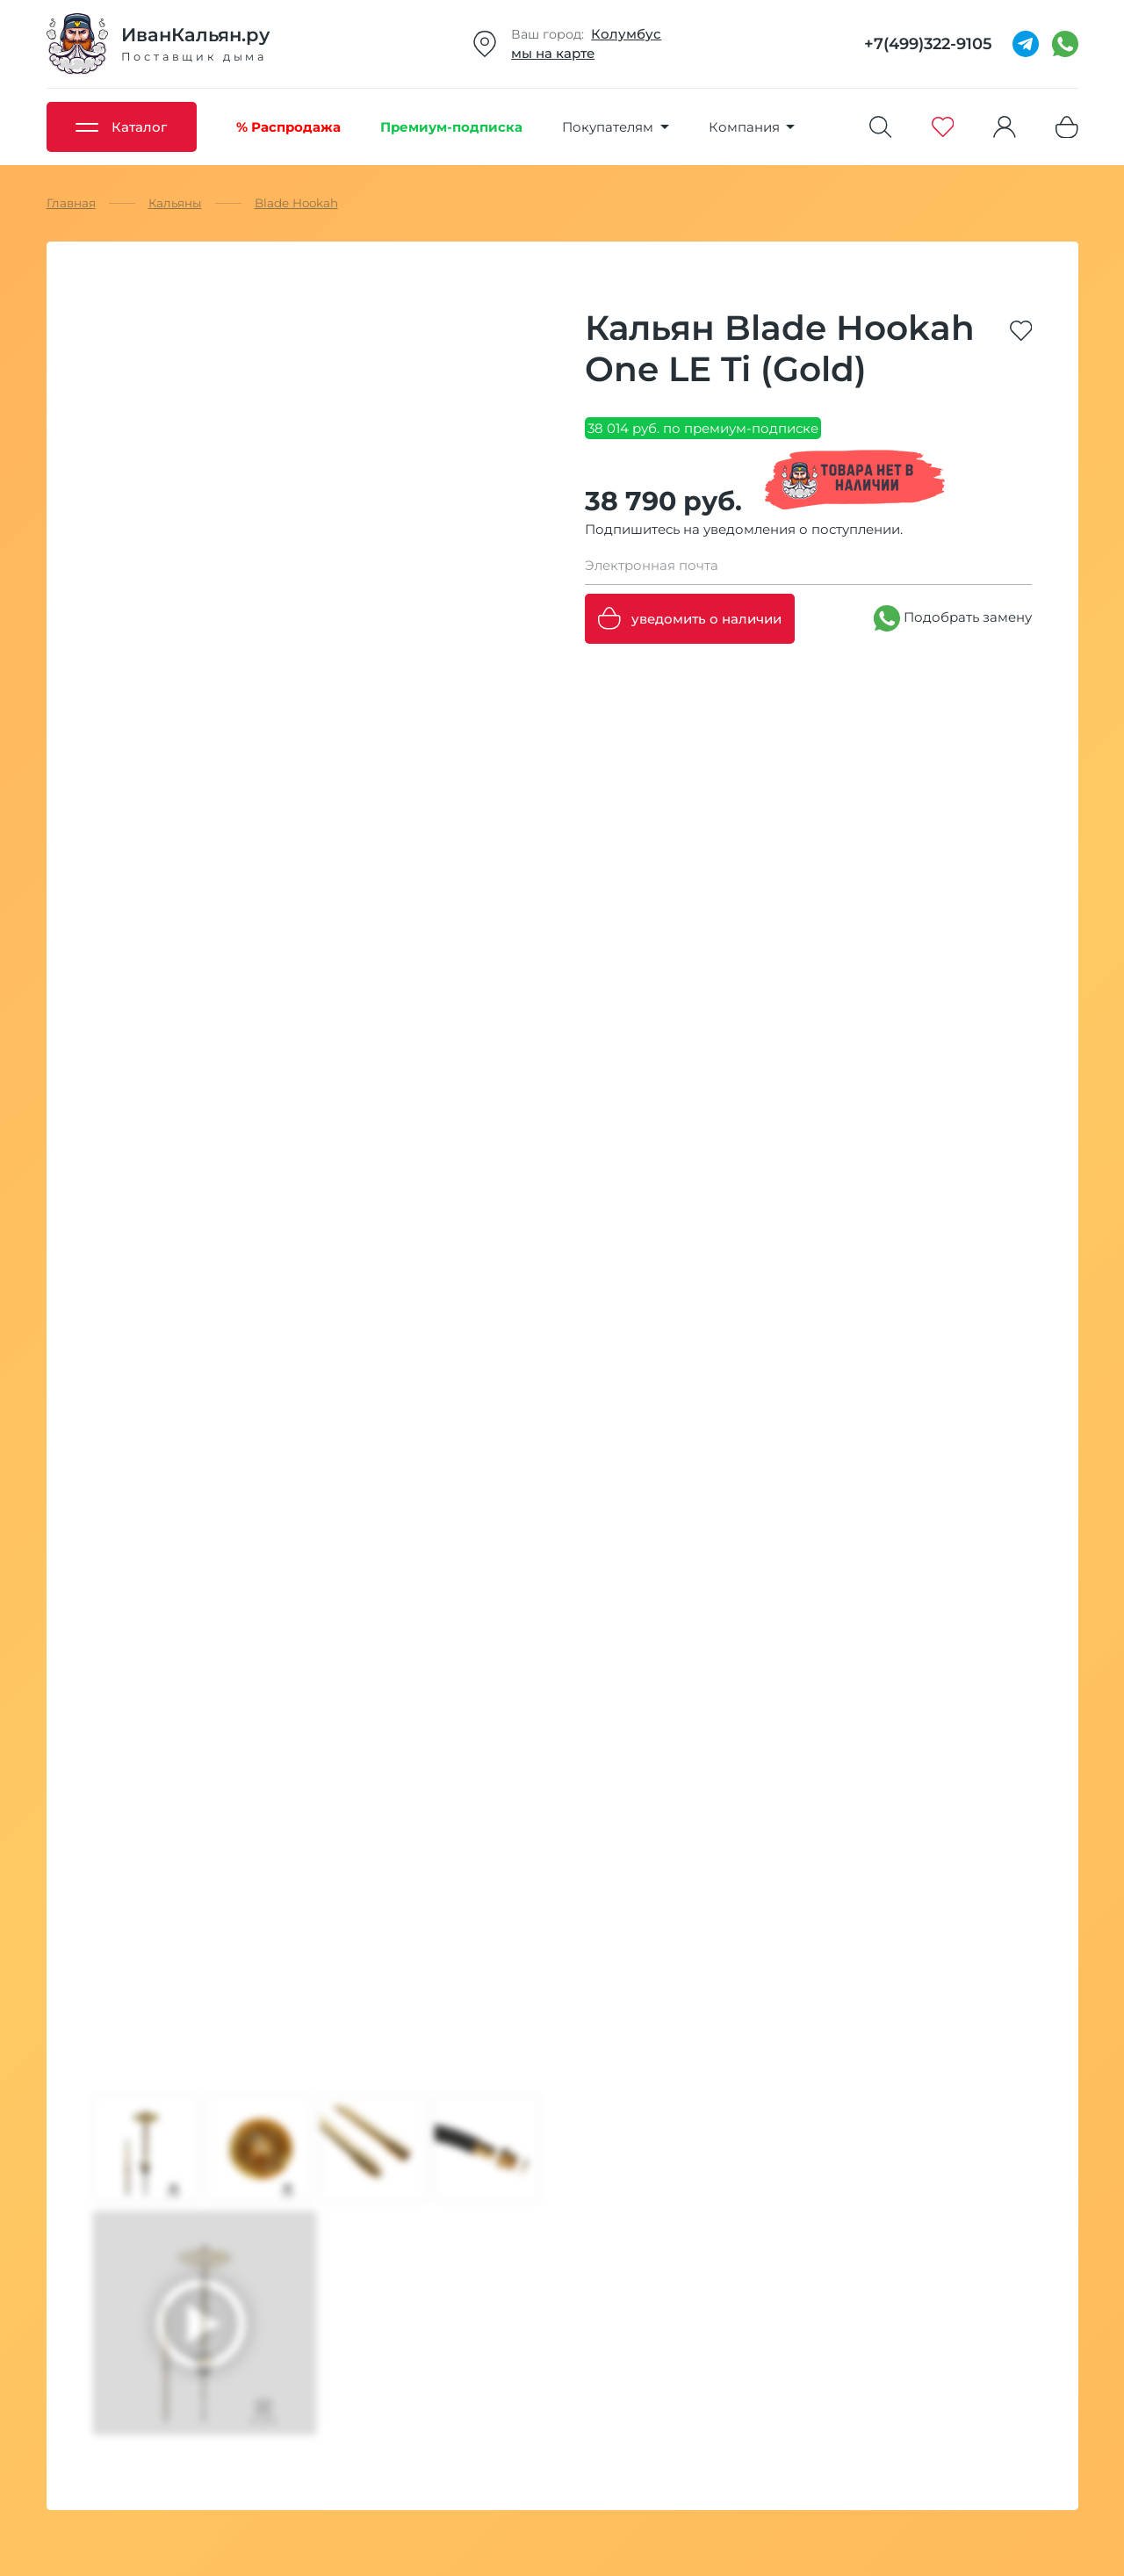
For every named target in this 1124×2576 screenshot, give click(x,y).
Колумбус (626, 33)
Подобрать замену (953, 618)
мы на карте (552, 53)
